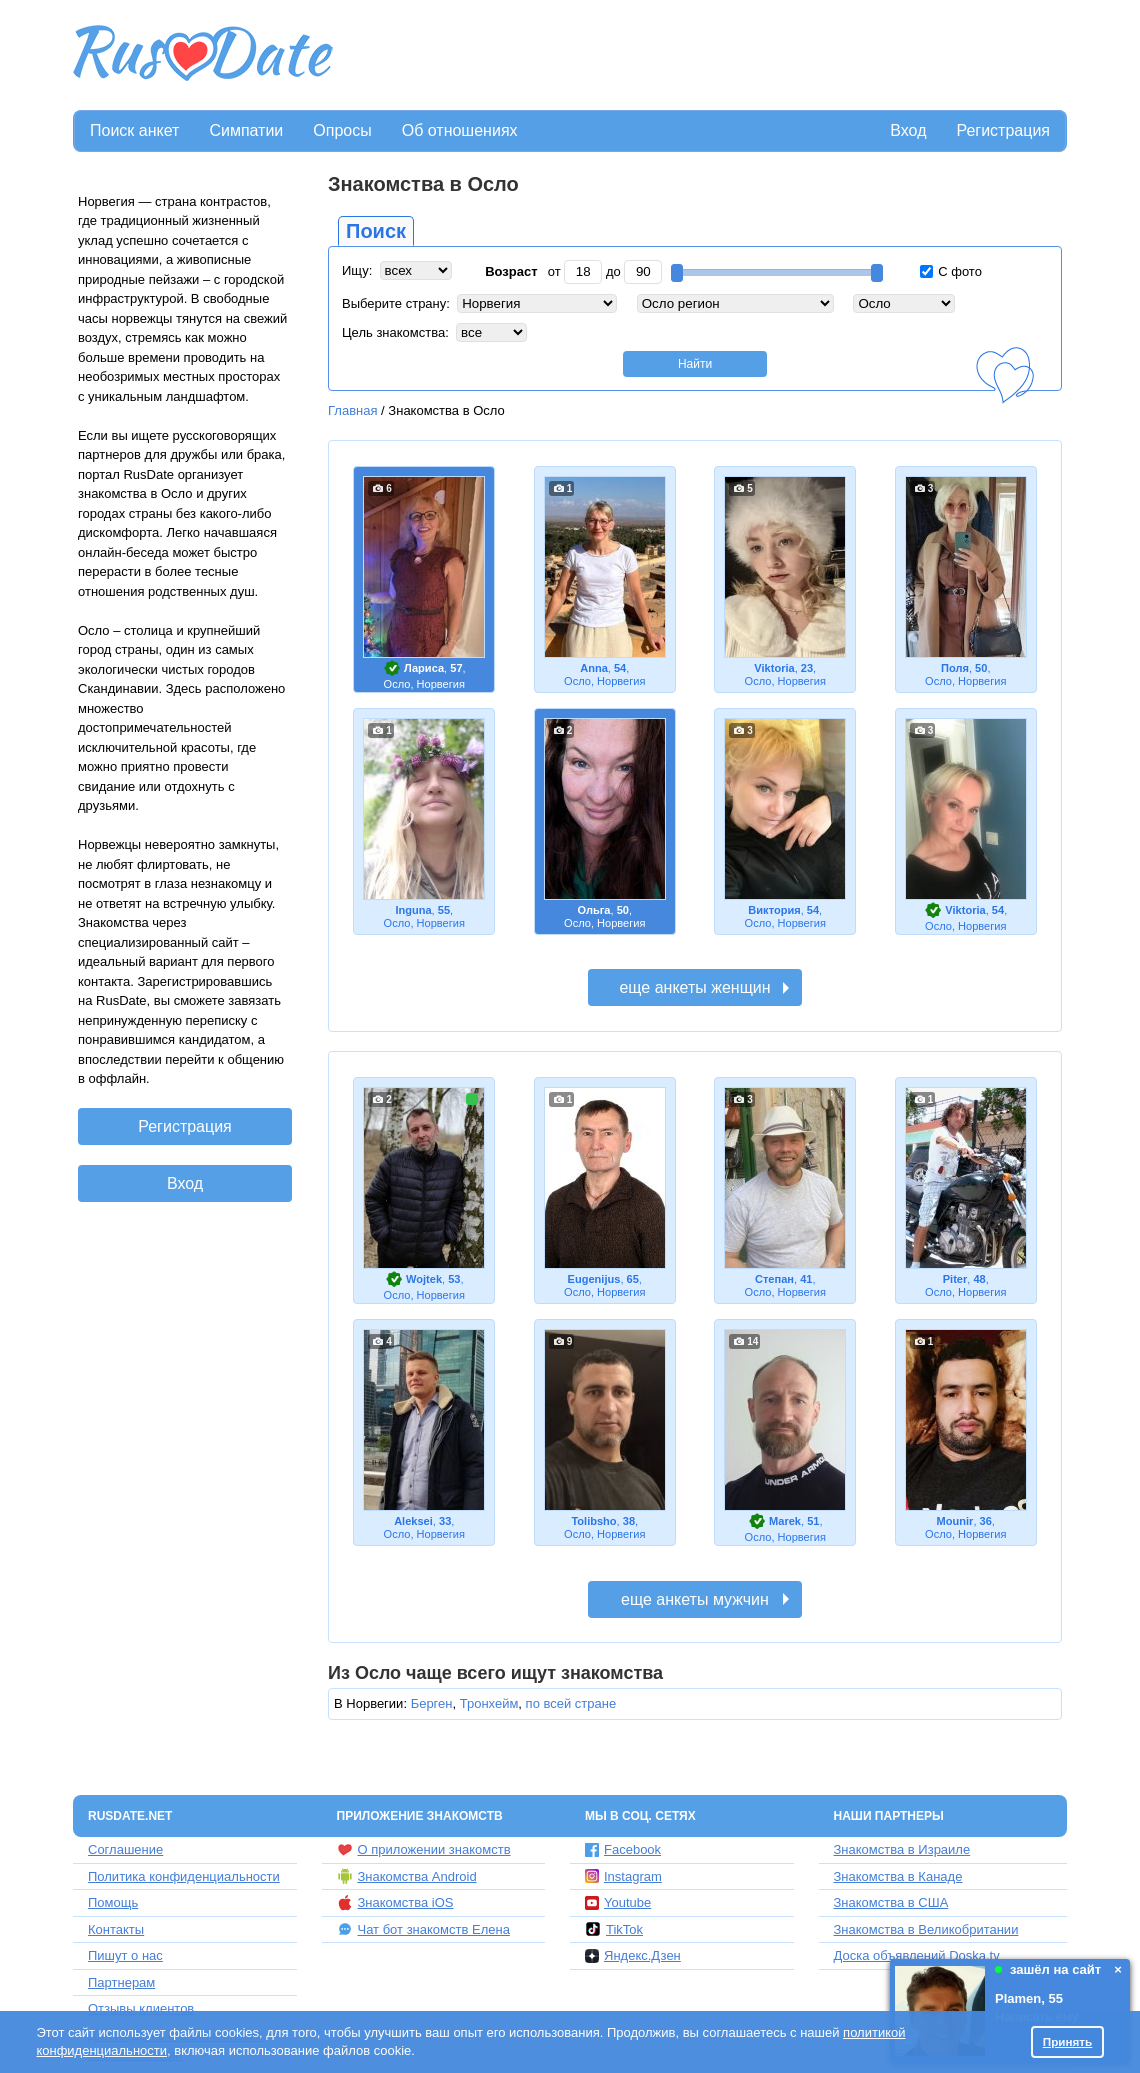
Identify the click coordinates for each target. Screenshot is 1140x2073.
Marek (785, 1521)
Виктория (774, 910)
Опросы (342, 130)
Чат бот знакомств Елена (423, 1929)
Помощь (113, 1902)
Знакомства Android (407, 1876)
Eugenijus (594, 1279)
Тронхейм (489, 1703)
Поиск (376, 231)
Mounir (955, 1521)
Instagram (623, 1876)
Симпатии (246, 130)
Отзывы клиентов (141, 2008)
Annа (594, 668)
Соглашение (125, 1849)
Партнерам (121, 1982)
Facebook (623, 1849)
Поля (955, 668)
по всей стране (571, 1703)
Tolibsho (593, 1521)
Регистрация (1003, 130)
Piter (955, 1279)
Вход (908, 130)
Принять (1068, 2041)
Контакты (116, 1929)
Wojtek (424, 1279)
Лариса (424, 668)
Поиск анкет (134, 130)
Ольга (593, 910)
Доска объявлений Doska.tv (917, 1955)
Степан (774, 1279)
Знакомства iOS (395, 1903)
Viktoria (774, 668)
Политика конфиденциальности (184, 1876)
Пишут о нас (125, 1955)
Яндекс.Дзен (633, 1955)
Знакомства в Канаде (898, 1876)
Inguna (413, 910)
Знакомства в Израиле (902, 1849)
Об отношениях (460, 130)
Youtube (618, 1902)
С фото (951, 271)
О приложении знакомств (424, 1850)
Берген (432, 1703)
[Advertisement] (702, 56)
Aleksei (413, 1521)
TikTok (614, 1929)
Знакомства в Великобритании (926, 1929)
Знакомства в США (891, 1902)
